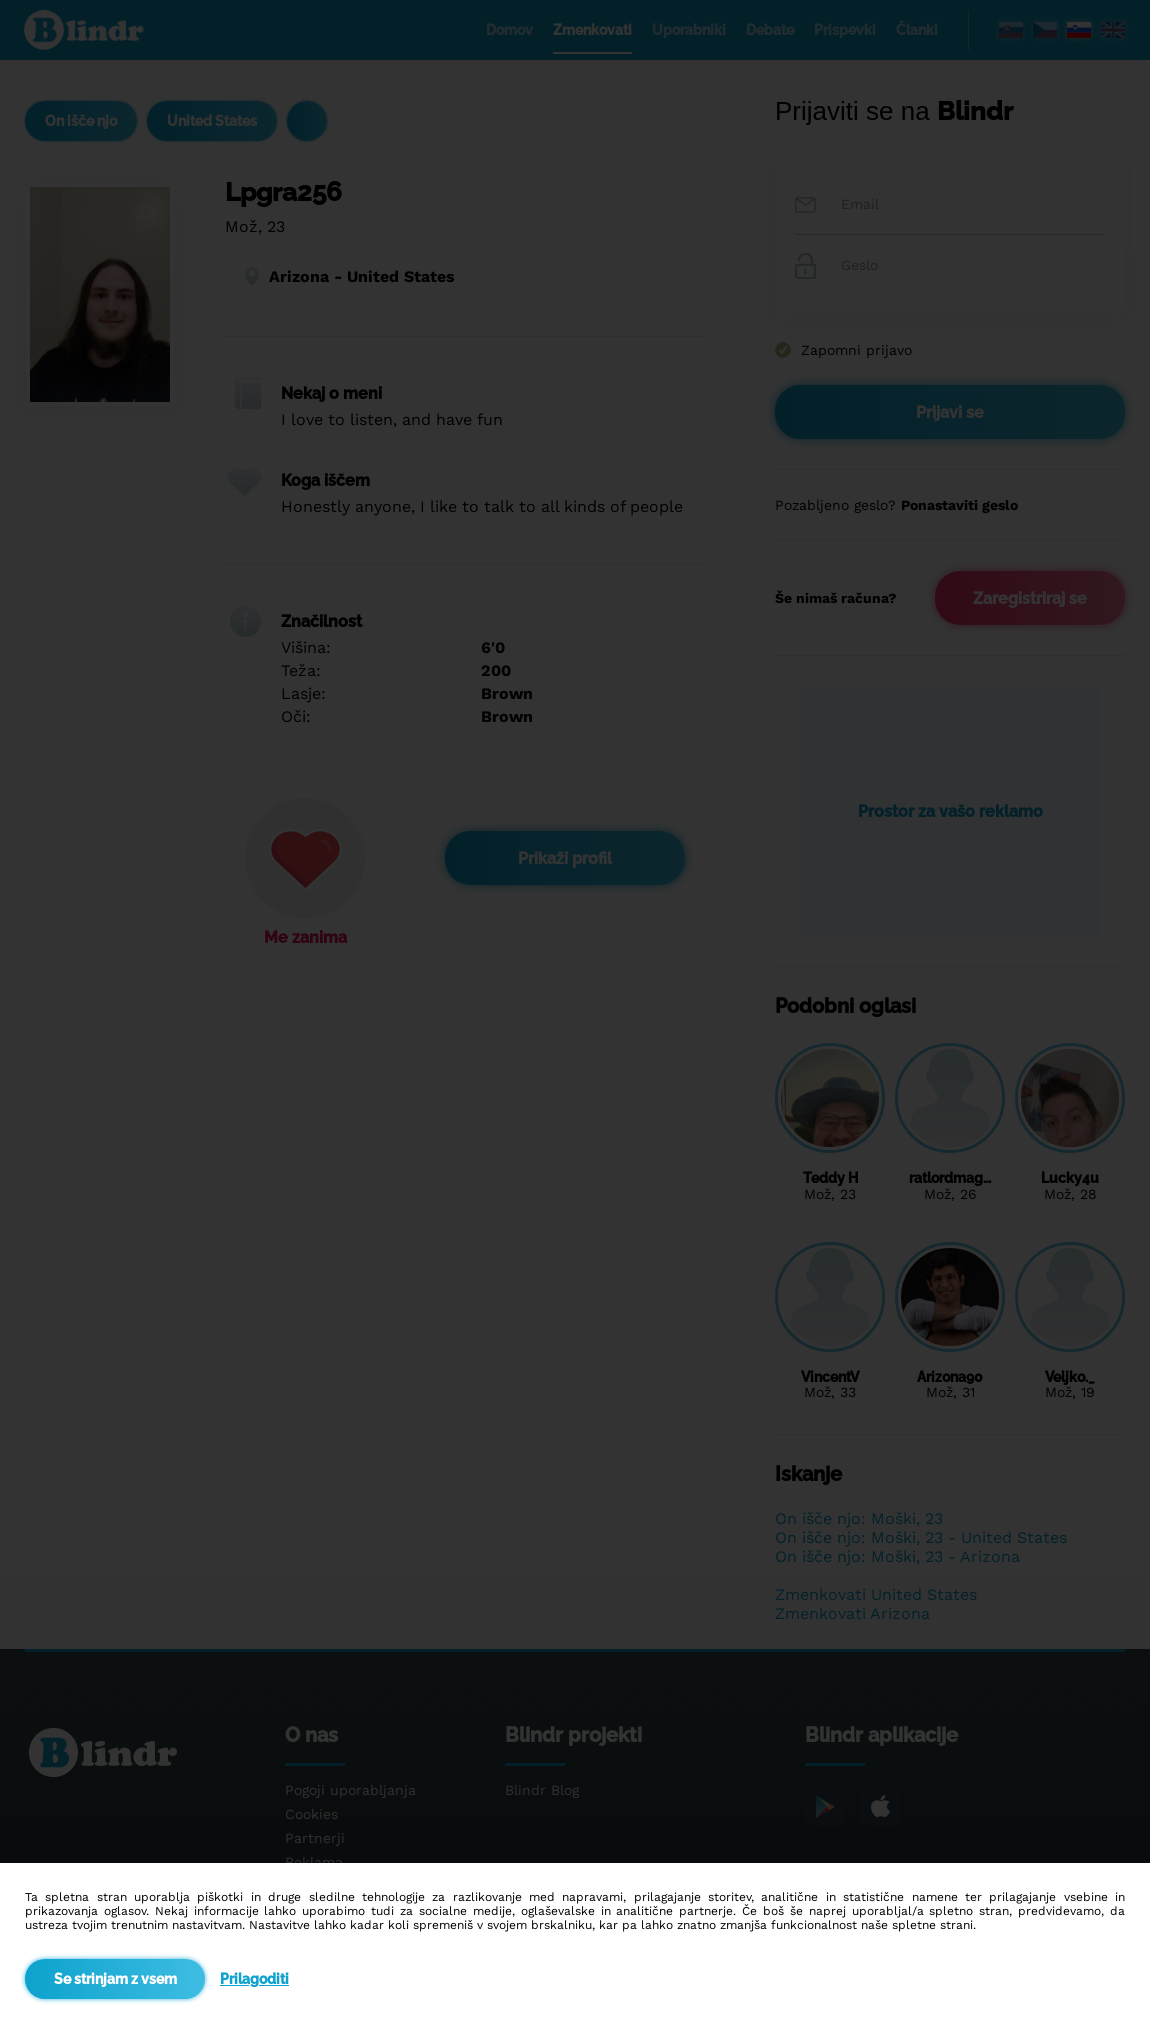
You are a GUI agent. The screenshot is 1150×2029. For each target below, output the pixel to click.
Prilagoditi (254, 1979)
